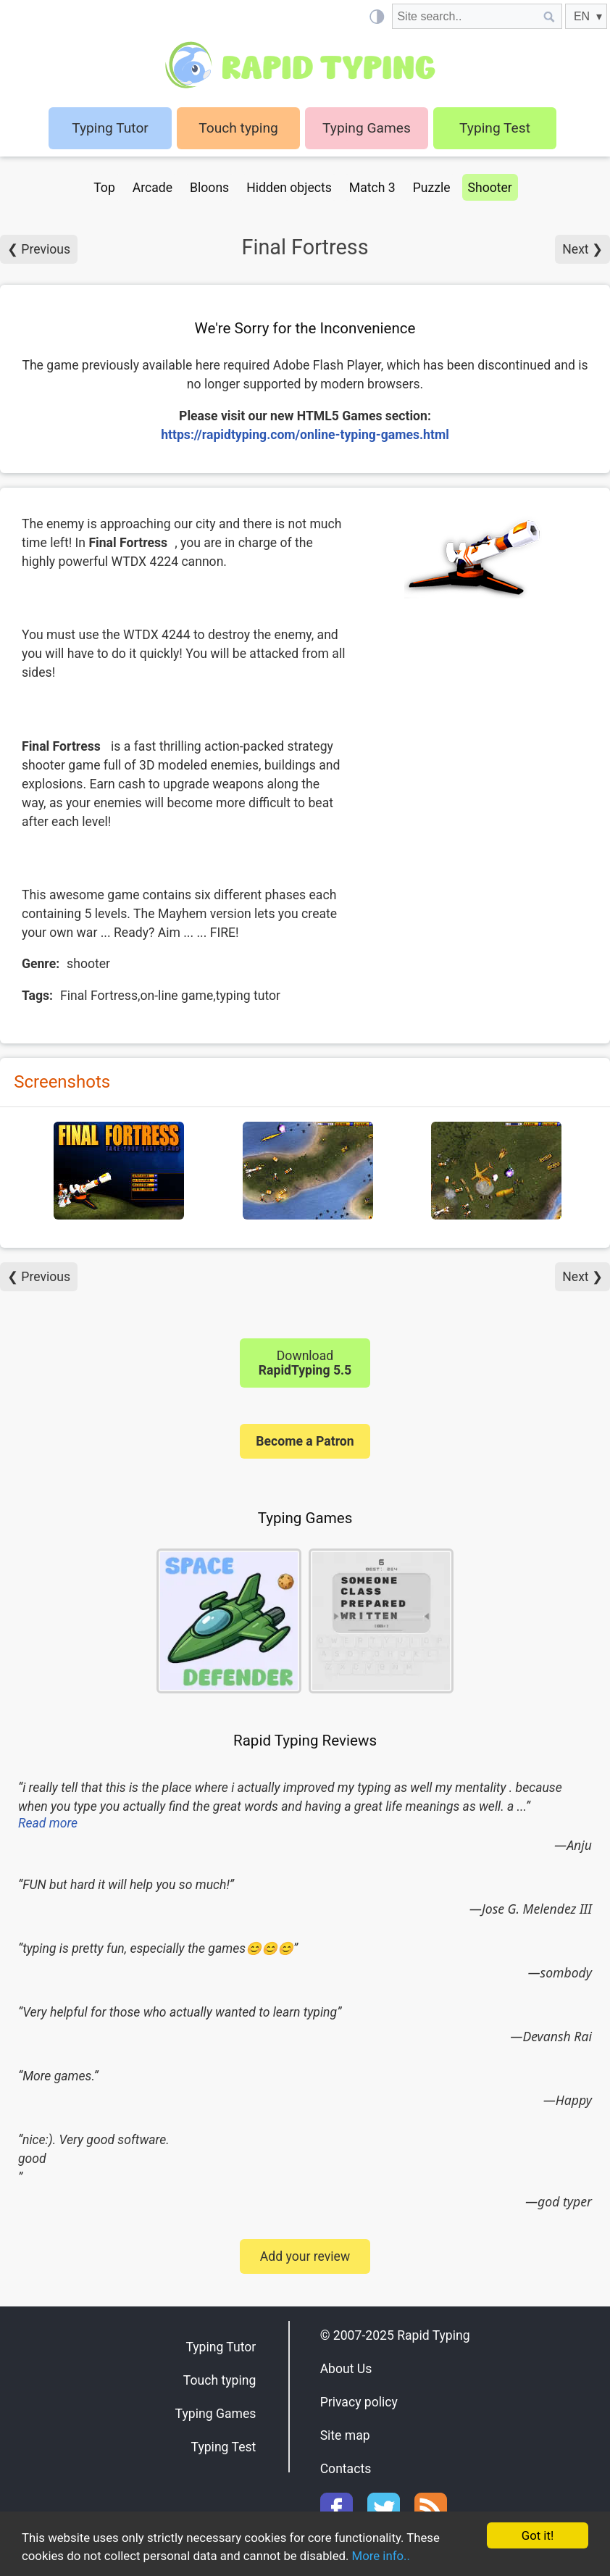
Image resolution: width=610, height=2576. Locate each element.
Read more (48, 1823)
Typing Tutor (220, 2347)
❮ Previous (38, 249)
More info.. (385, 2555)
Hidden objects (289, 187)
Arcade (152, 187)
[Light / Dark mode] (376, 16)
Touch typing (238, 128)
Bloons (209, 187)
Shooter (490, 187)
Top (104, 187)
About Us (346, 2369)
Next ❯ (582, 249)
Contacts (346, 2469)
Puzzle (432, 187)
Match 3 (372, 187)
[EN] (586, 16)
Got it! (537, 2535)
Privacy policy (359, 2402)
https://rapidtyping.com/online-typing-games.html (305, 435)
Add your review (305, 2256)
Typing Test (494, 128)
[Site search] (464, 16)
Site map (345, 2435)
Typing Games (366, 128)
